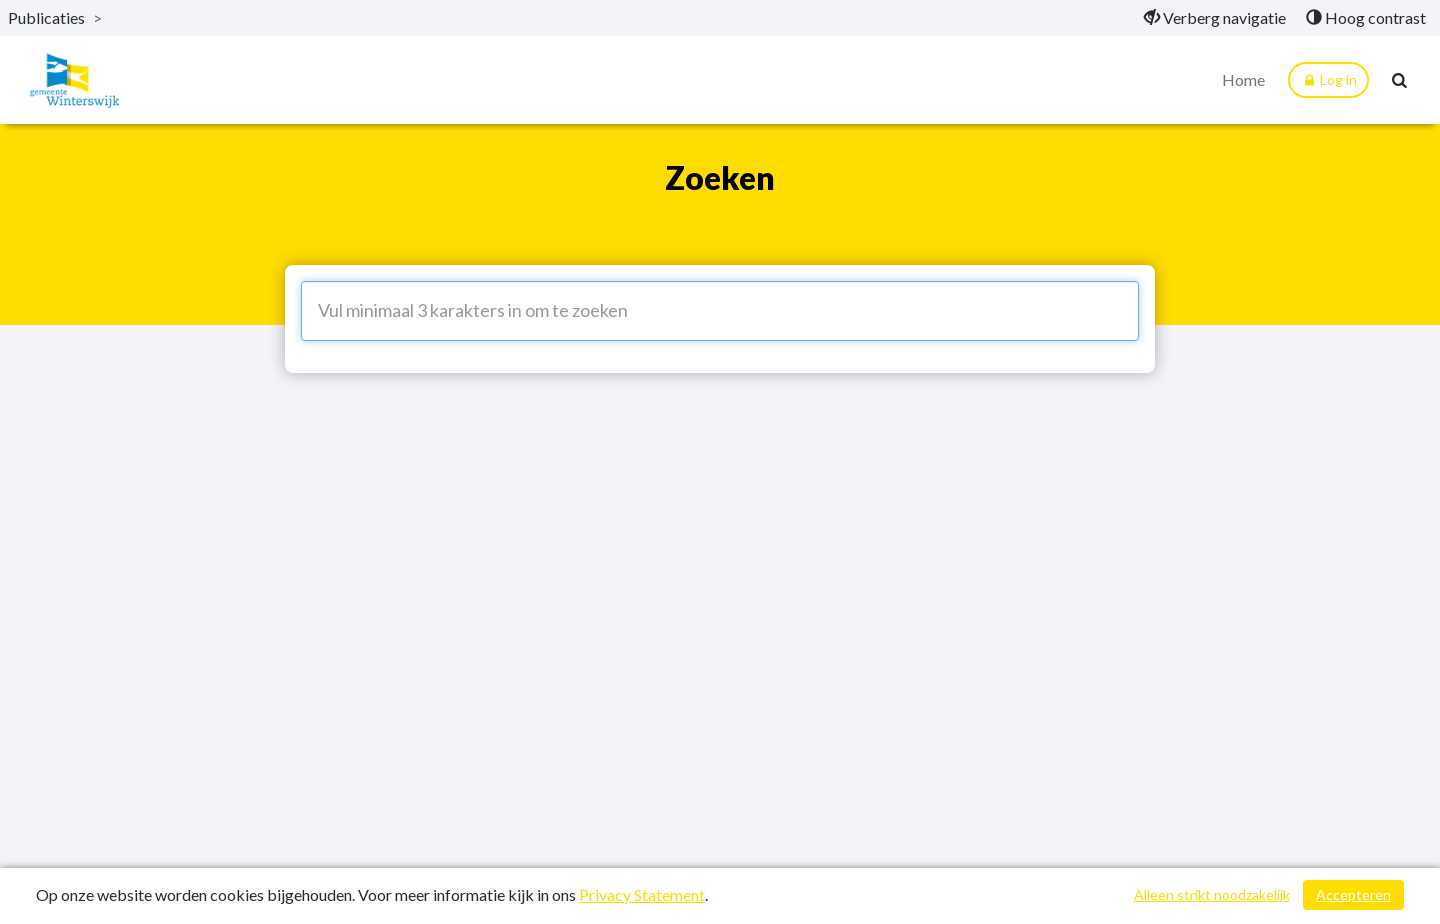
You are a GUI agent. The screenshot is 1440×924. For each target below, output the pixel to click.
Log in (1328, 80)
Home (1243, 79)
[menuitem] (1215, 18)
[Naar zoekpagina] (1400, 80)
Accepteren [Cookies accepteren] (1353, 894)
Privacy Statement (642, 894)
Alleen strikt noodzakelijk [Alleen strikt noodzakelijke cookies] (1212, 894)
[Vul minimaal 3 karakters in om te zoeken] (720, 311)
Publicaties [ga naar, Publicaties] (46, 17)
